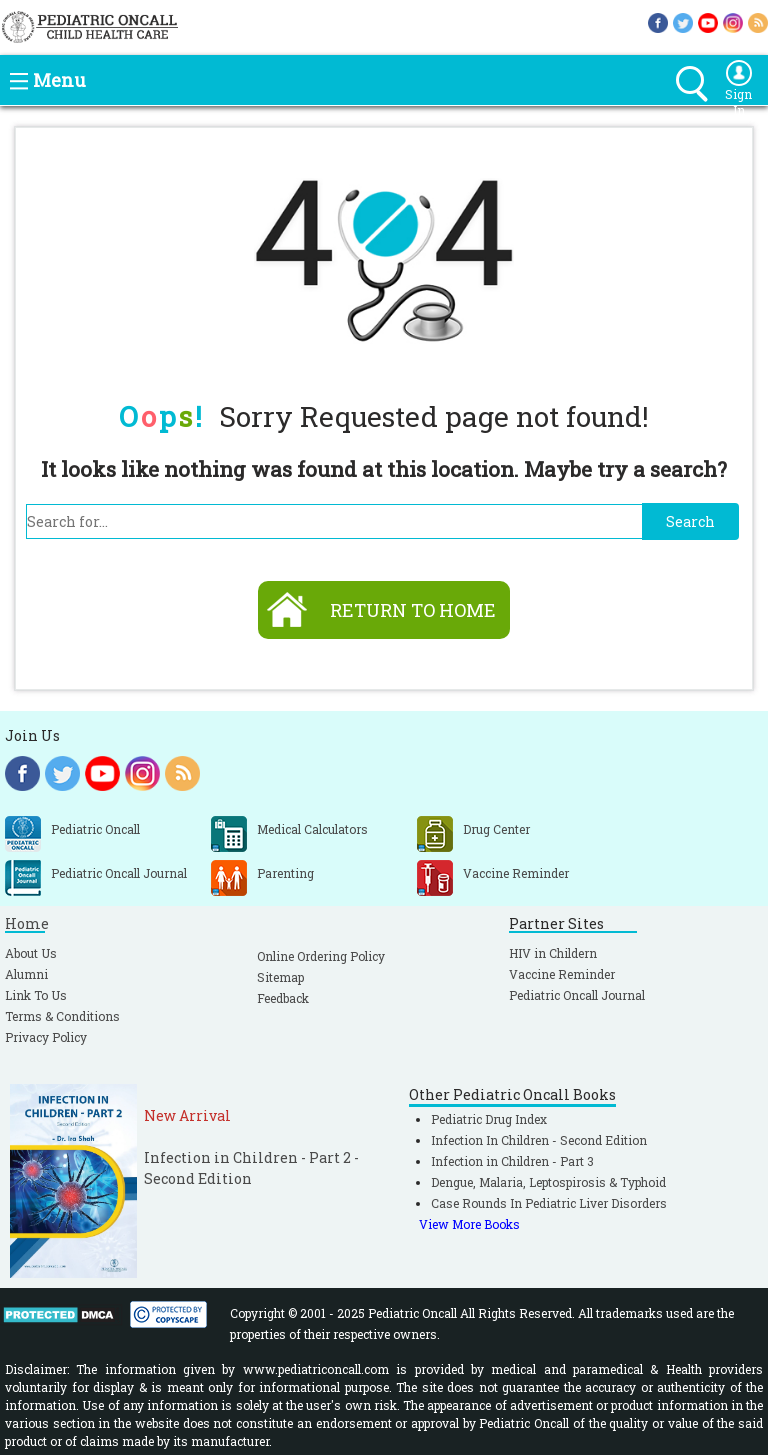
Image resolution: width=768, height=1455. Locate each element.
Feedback (283, 998)
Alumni (26, 974)
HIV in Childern (553, 953)
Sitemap (280, 977)
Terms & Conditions (62, 1016)
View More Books (469, 1224)
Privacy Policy (46, 1037)
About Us (31, 953)
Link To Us (36, 995)
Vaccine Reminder (562, 974)
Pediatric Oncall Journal (577, 995)
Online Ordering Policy (321, 956)
